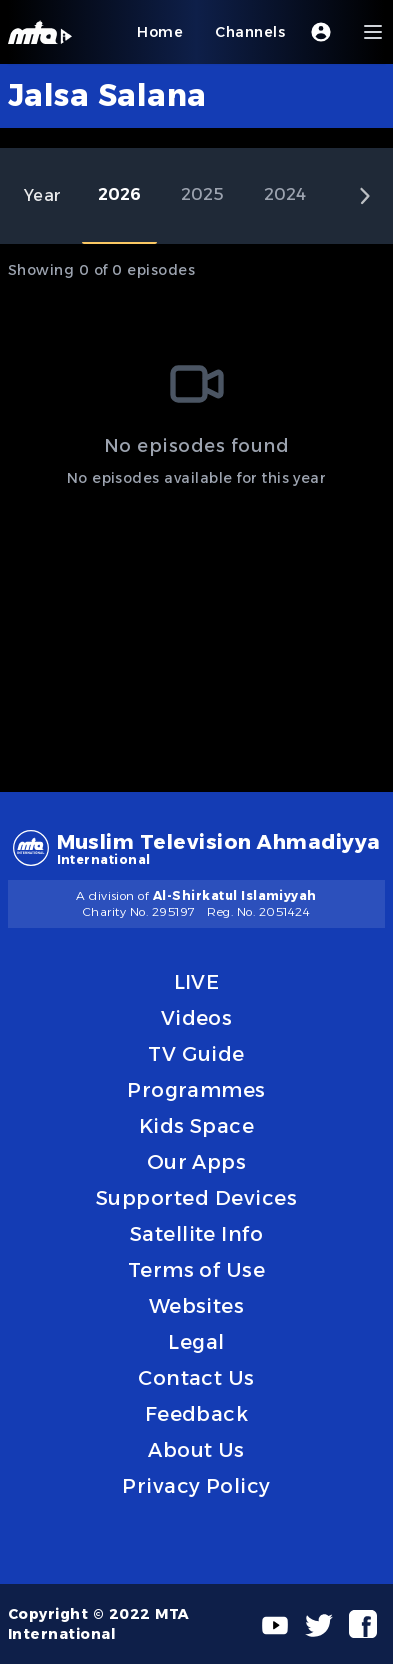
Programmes (196, 1090)
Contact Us (196, 1378)
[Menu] (373, 32)
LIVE (197, 982)
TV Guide (196, 1054)
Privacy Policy (196, 1486)
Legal (196, 1342)
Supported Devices (196, 1198)
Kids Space (197, 1126)
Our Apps (197, 1162)
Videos (197, 1018)
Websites (197, 1306)
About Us (196, 1450)
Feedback (197, 1414)
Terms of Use (197, 1270)
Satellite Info (197, 1234)
